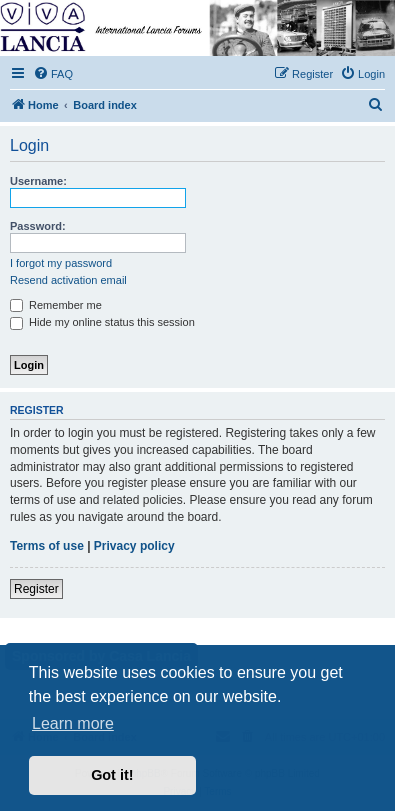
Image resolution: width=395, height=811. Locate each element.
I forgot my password (61, 263)
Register (36, 589)
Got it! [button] (112, 775)
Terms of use (47, 546)
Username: (38, 181)
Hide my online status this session (102, 322)
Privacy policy (134, 546)
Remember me (56, 305)
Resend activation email (68, 280)
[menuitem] (53, 74)
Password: (38, 226)
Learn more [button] (73, 723)
